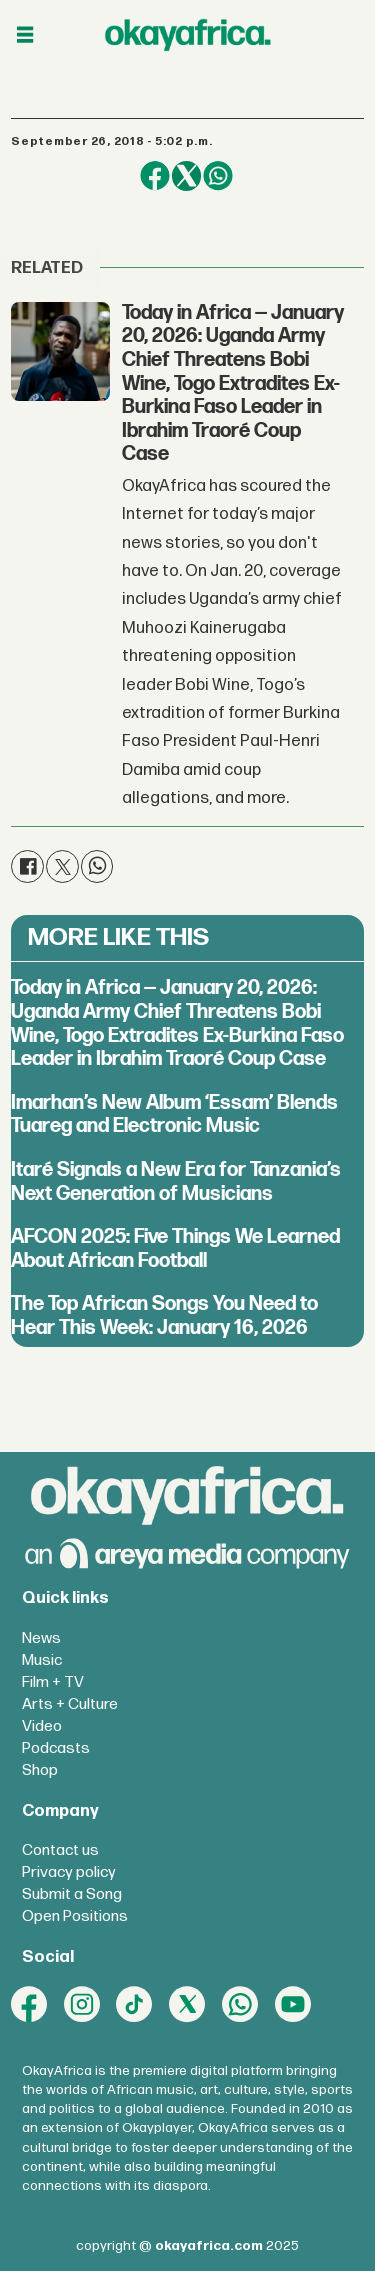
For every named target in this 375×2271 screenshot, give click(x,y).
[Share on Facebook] (154, 175)
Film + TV (53, 1682)
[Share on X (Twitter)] (186, 175)
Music (42, 1660)
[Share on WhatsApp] (217, 175)
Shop (40, 1770)
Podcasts (56, 1748)
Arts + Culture (70, 1704)
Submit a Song (72, 1894)
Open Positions (75, 1916)
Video (42, 1726)
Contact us (60, 1850)
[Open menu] (25, 35)
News (41, 1638)
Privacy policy (69, 1872)
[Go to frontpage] (188, 34)
